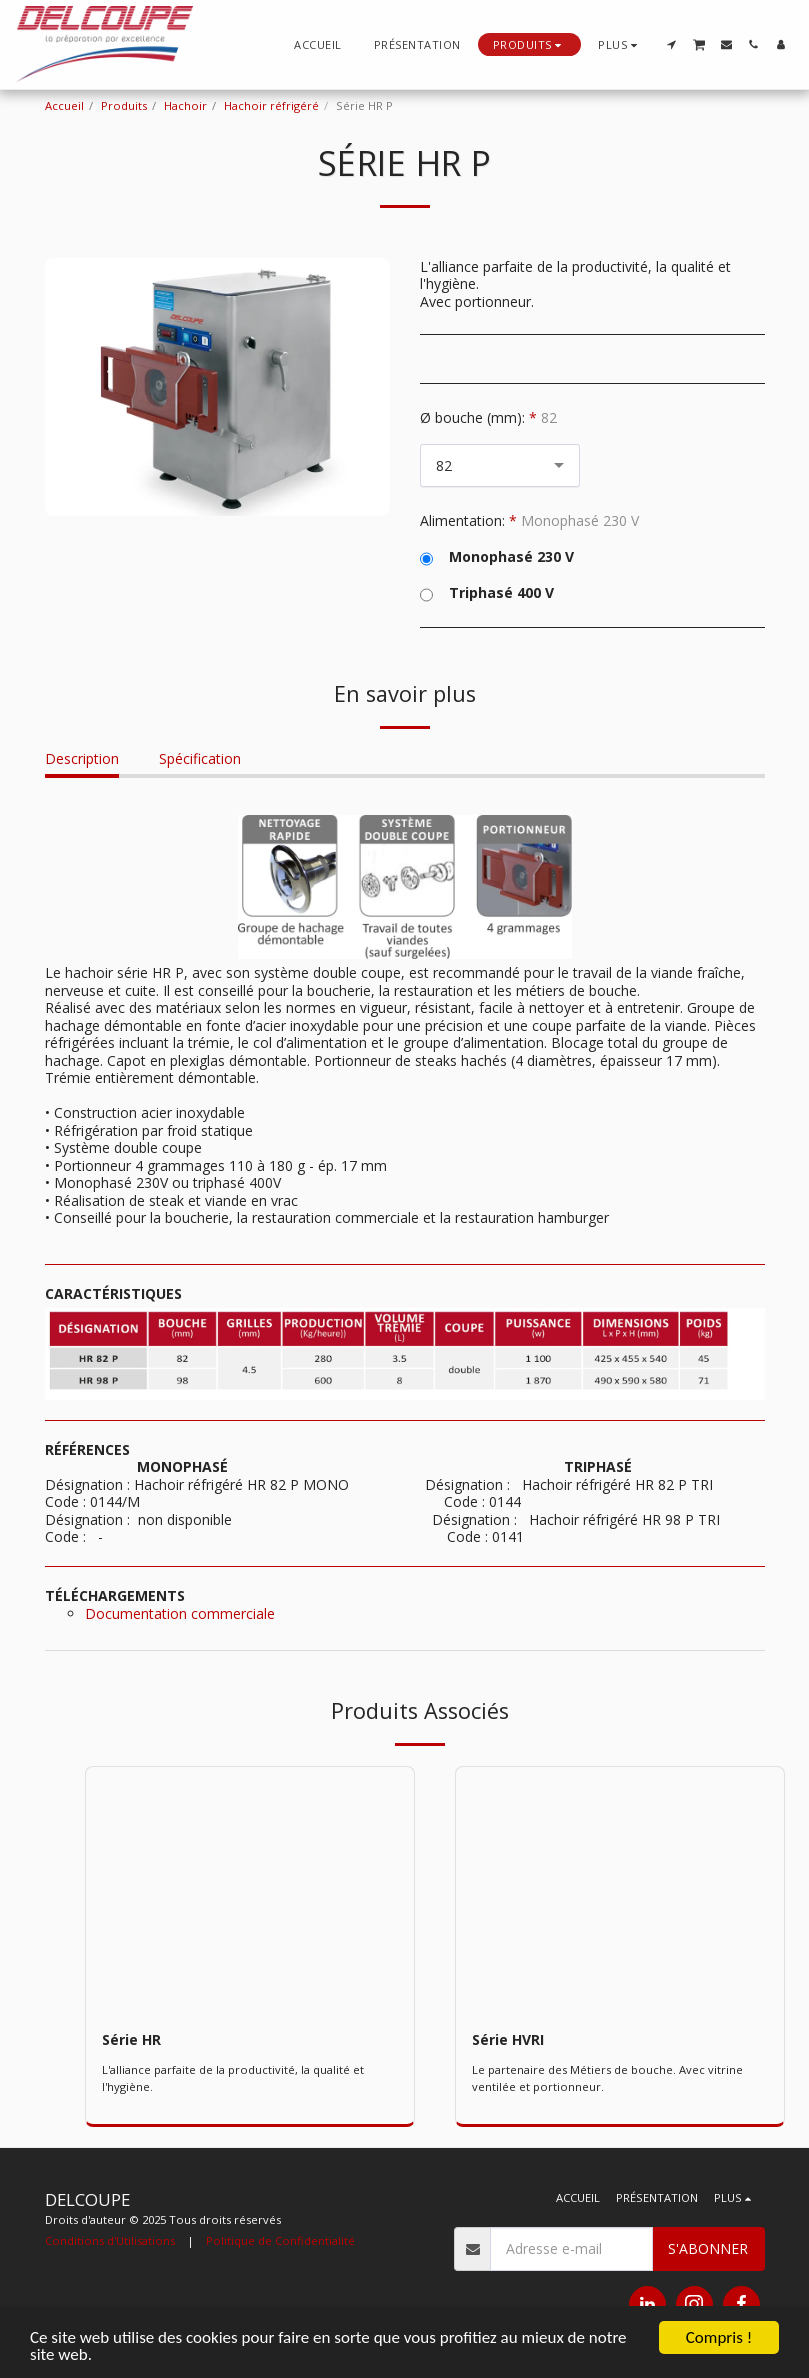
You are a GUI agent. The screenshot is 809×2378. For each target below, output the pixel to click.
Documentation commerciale (180, 1613)
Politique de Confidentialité (280, 2240)
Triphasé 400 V (487, 593)
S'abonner (708, 2248)
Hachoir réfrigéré (271, 105)
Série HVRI (508, 2039)
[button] (671, 44)
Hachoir (185, 105)
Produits (124, 105)
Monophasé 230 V (497, 557)
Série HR (131, 2039)
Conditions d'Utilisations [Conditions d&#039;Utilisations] (110, 2240)
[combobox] (500, 465)
